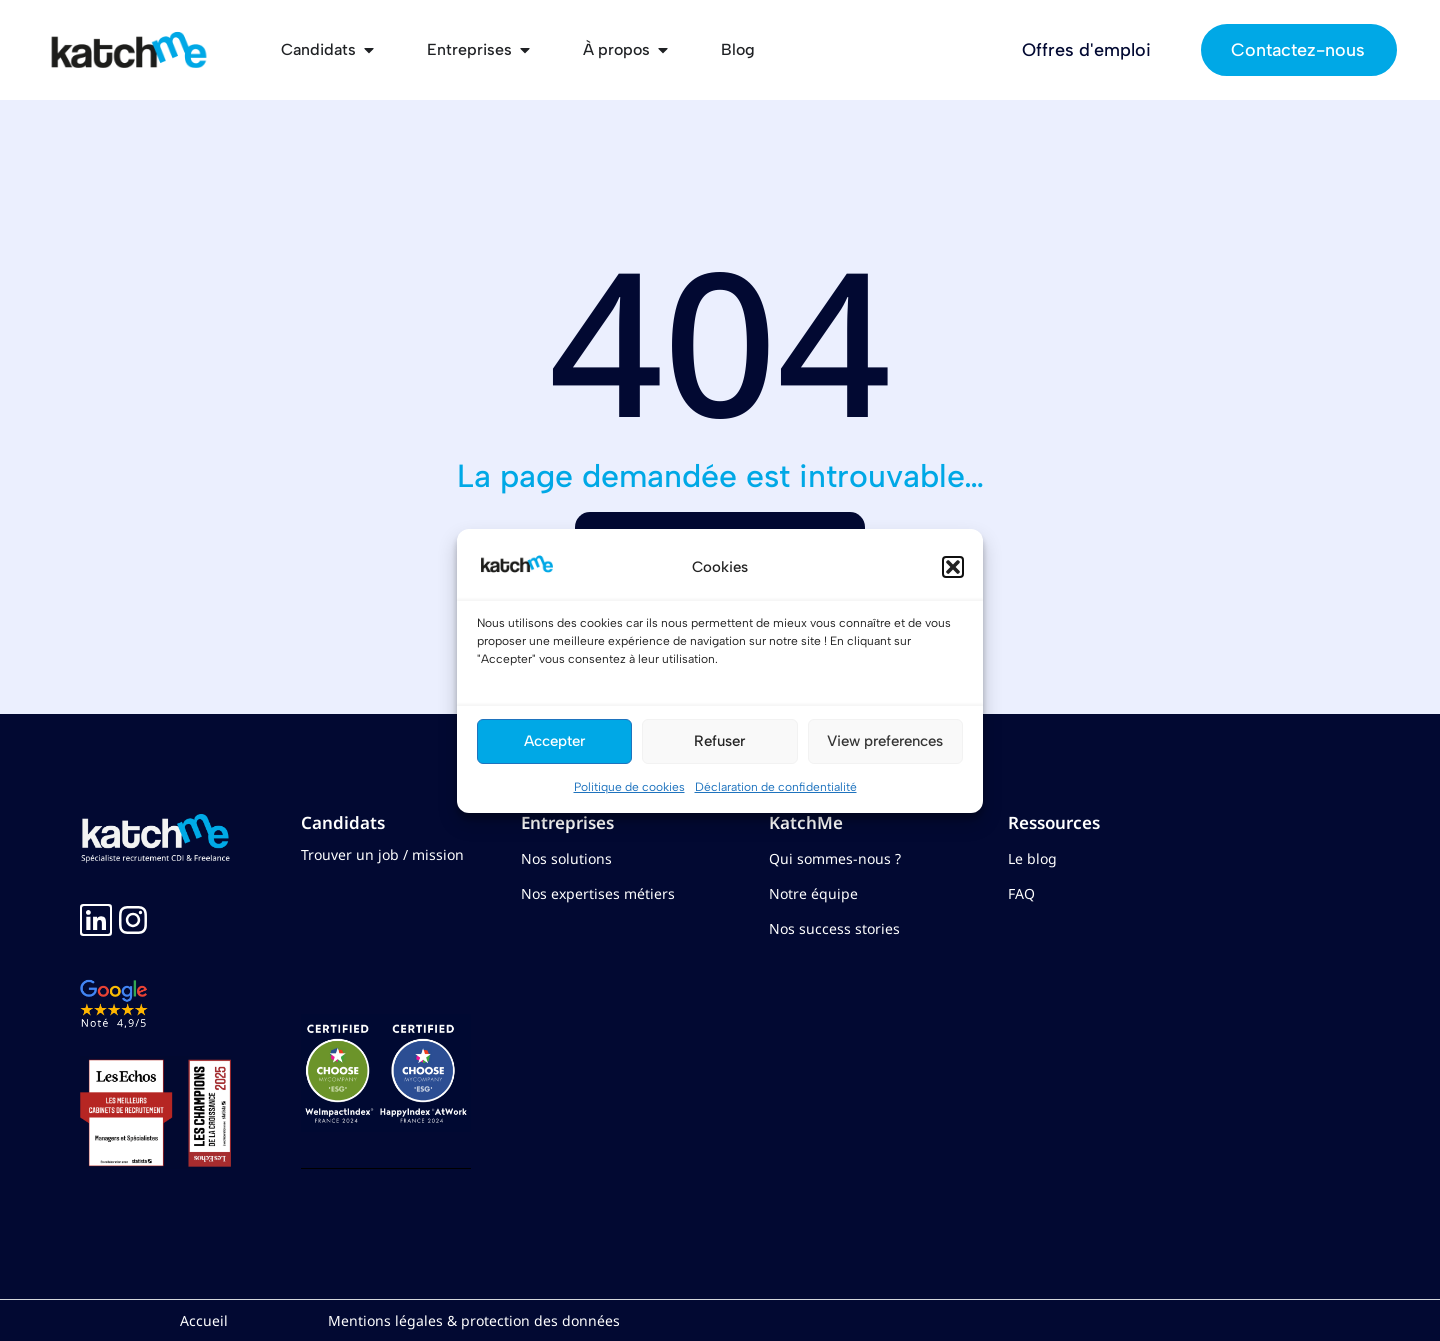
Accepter (554, 741)
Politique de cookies (629, 787)
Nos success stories (834, 928)
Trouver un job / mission (382, 854)
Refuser (719, 741)
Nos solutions (566, 858)
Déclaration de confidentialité (776, 787)
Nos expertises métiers (598, 893)
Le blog (1032, 858)
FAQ (1021, 893)
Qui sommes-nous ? (835, 858)
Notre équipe (813, 893)
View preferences (885, 741)
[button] (953, 567)
